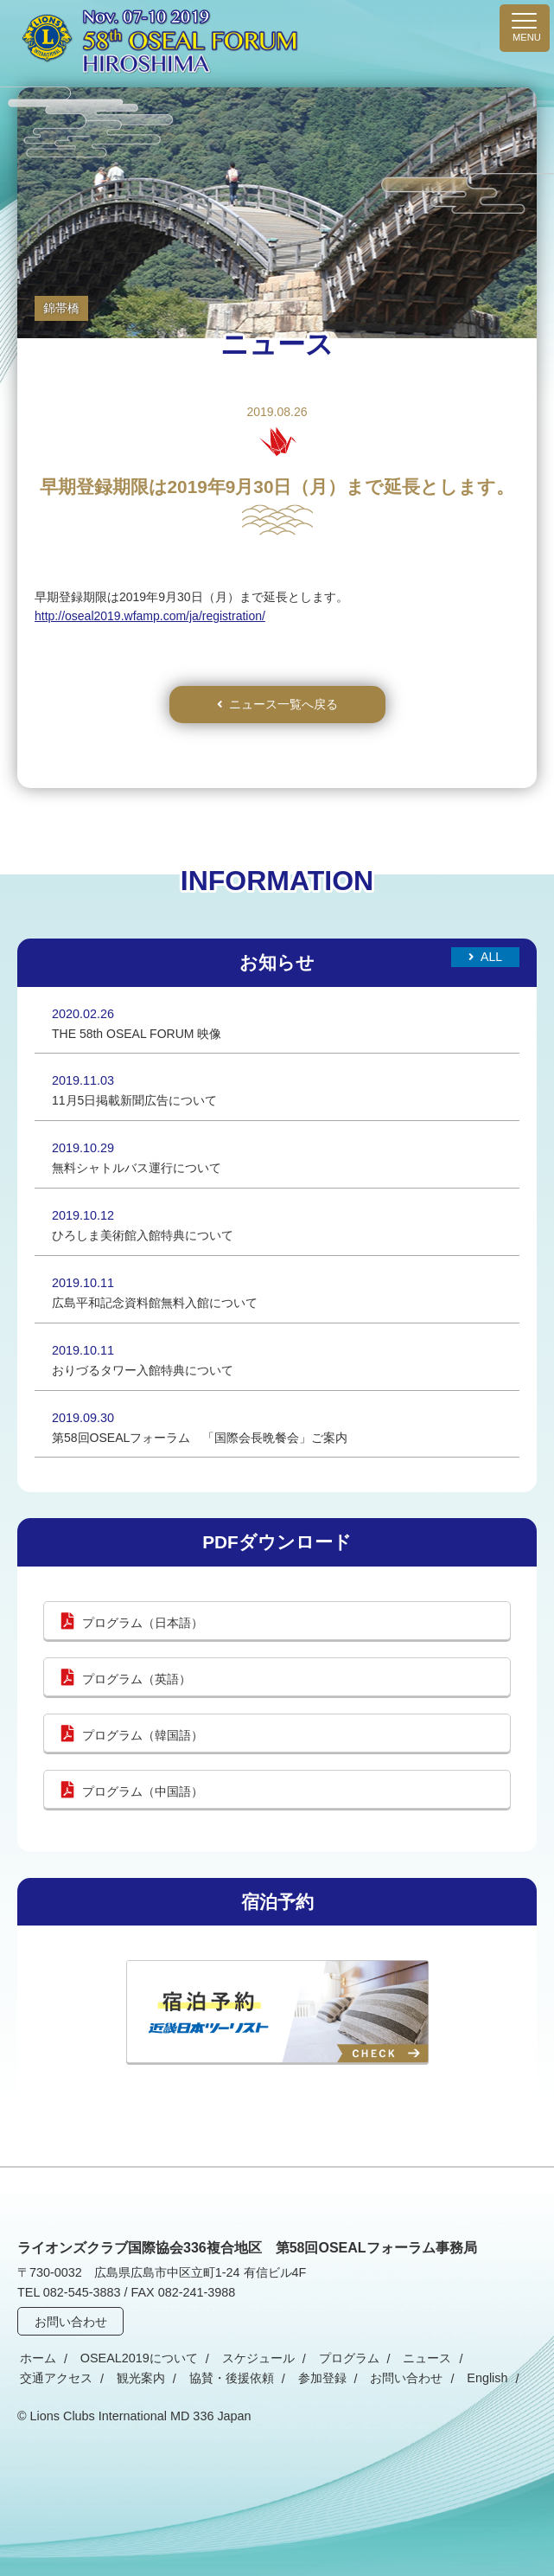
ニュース (404, 2359)
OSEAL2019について (131, 2359)
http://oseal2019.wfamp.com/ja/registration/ (150, 616)
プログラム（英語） (136, 1679)
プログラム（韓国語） (142, 1735)
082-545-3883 (82, 2292)
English (367, 2379)
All (491, 957)
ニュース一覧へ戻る (283, 704)
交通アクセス (484, 2359)
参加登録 (212, 2379)
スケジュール (245, 2359)
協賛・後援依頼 (127, 2379)
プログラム (331, 2359)
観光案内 (41, 2379)
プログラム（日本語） (142, 1623)
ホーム (35, 2359)
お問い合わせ (71, 2322)
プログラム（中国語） (142, 1791)
